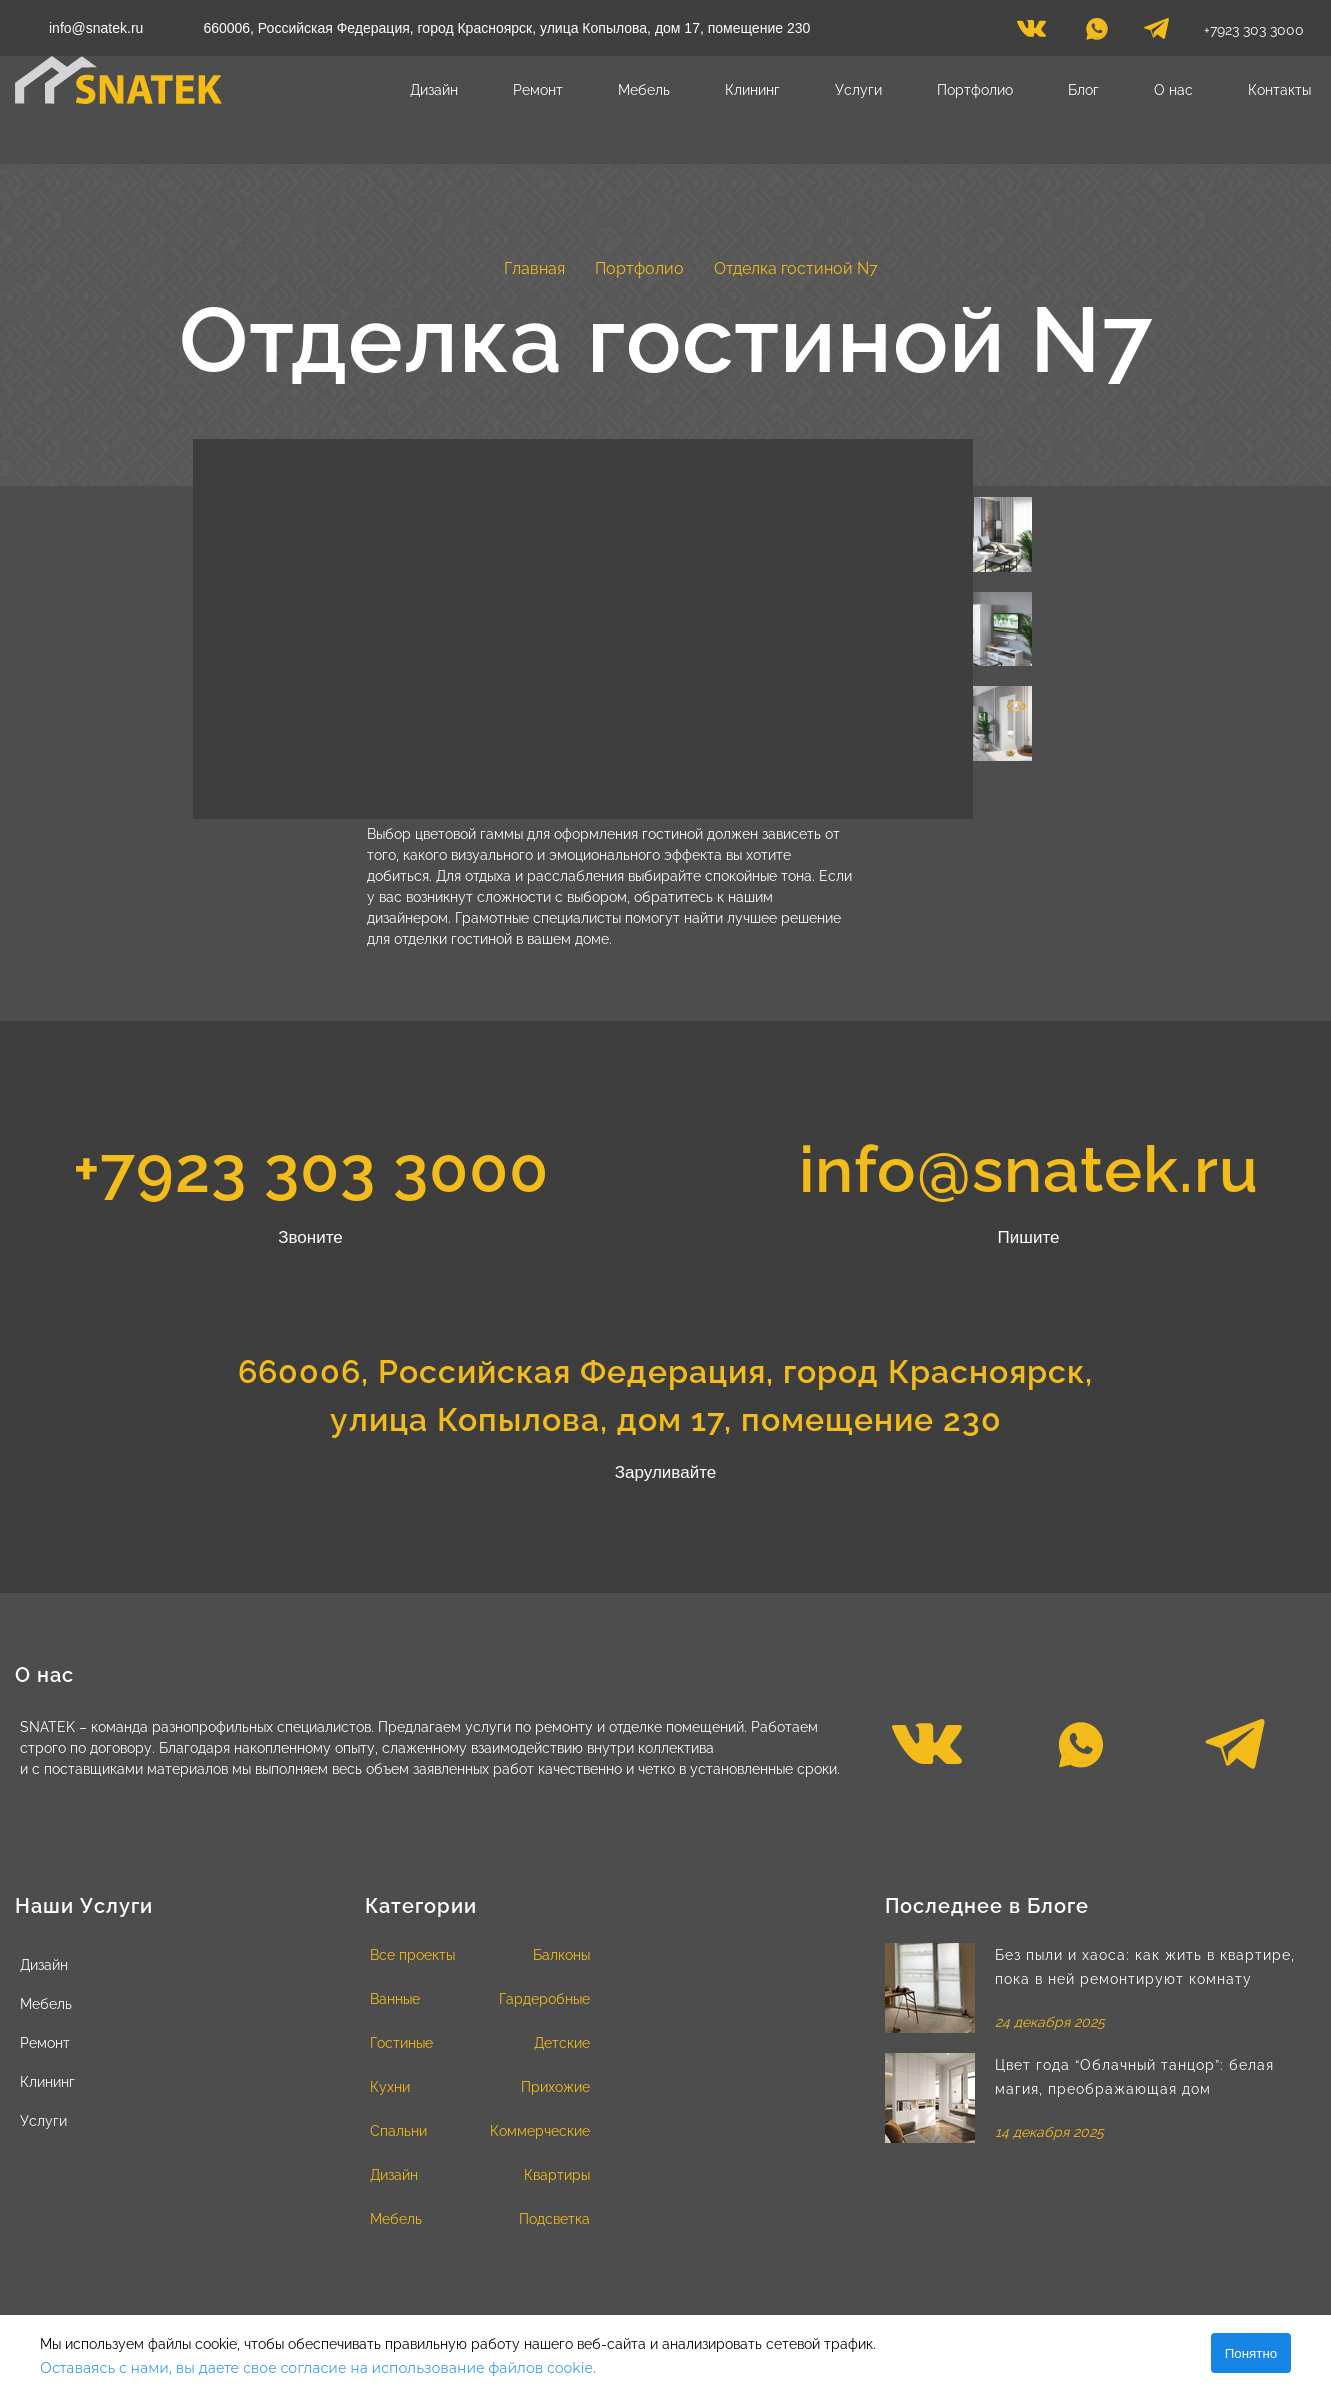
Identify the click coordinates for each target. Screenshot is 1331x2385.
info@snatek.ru (96, 28)
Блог (1083, 90)
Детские (562, 2043)
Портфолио (975, 90)
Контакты (1279, 90)
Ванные (395, 1999)
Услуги (858, 90)
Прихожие (555, 2087)
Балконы (561, 1955)
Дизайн (434, 90)
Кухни (390, 2087)
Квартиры (557, 2175)
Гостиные (401, 2043)
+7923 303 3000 (1254, 30)
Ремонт (538, 90)
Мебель (644, 90)
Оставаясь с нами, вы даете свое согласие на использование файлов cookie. (318, 2368)
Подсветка (554, 2219)
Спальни (398, 2131)
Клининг (752, 90)
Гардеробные (544, 1999)
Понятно (1251, 2353)
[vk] (1031, 34)
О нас (1173, 90)
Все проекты (412, 1955)
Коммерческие (540, 2131)
